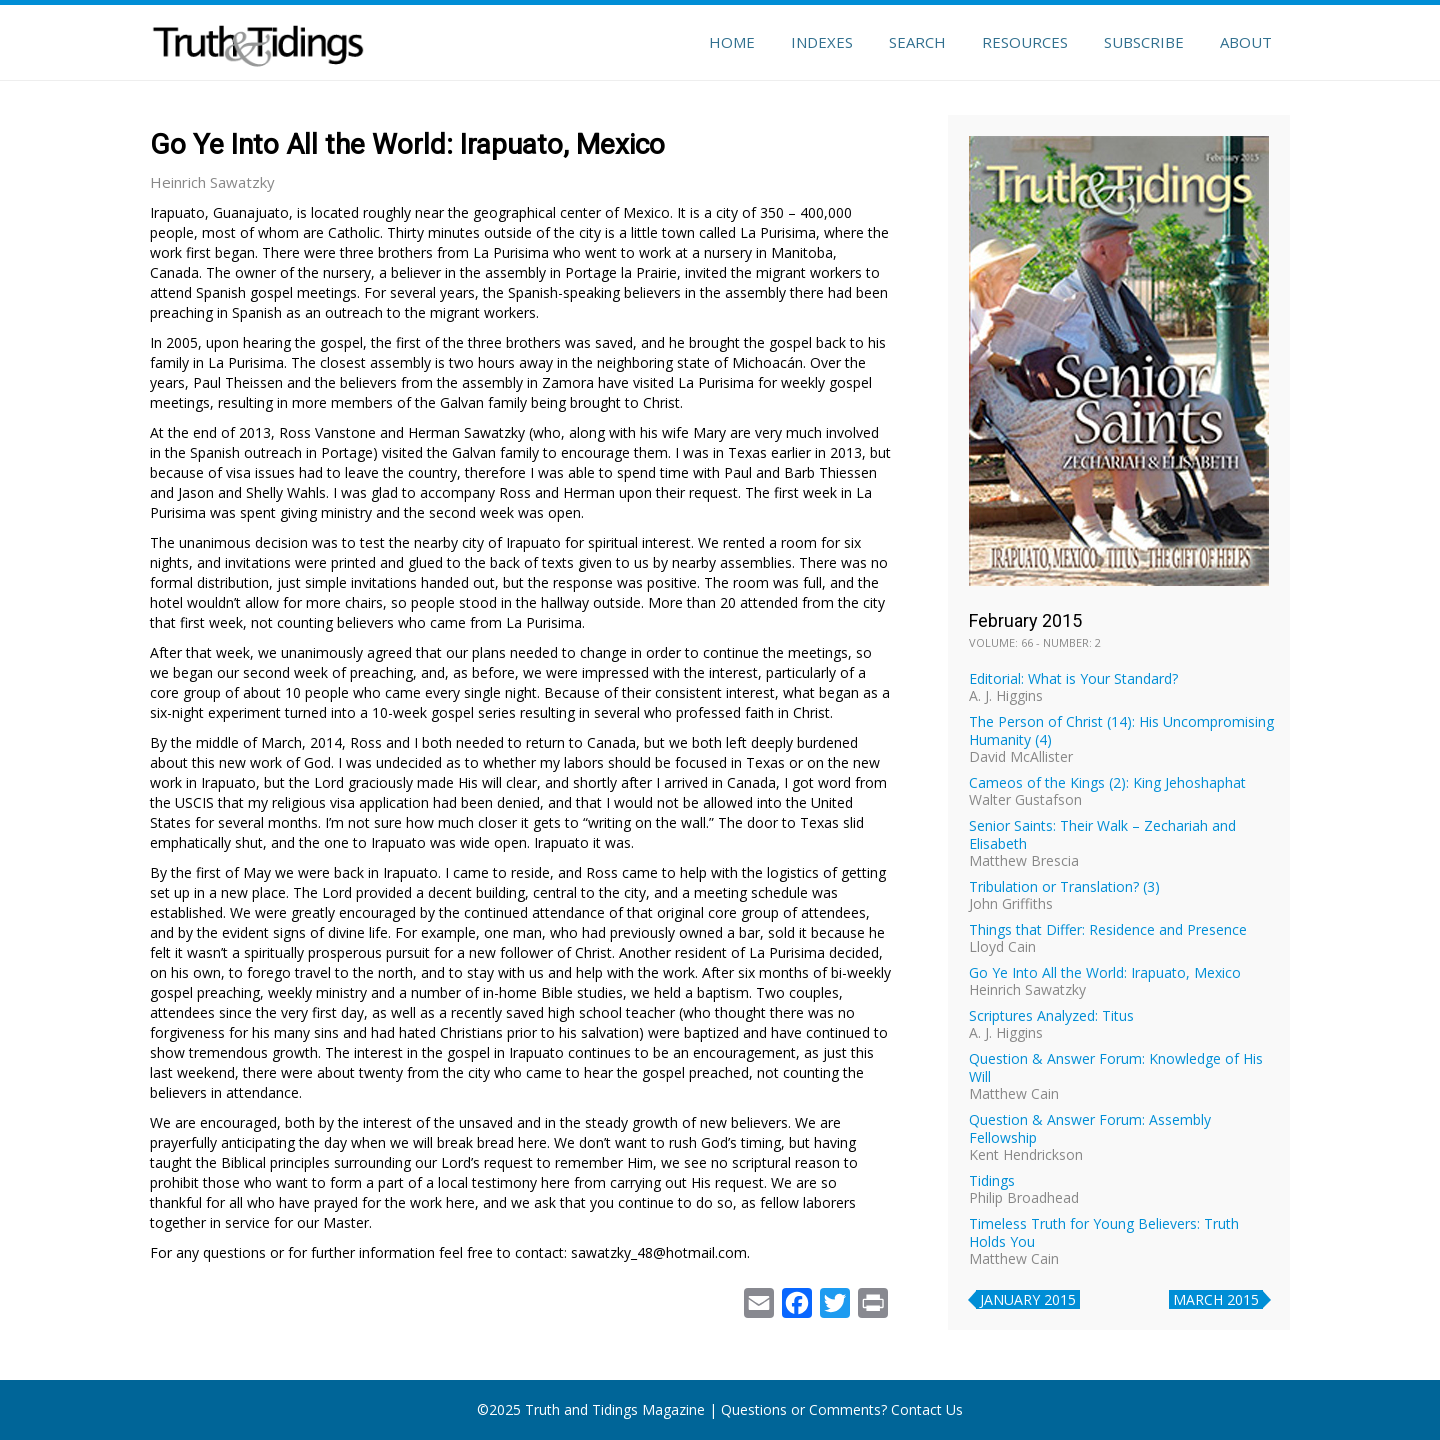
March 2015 (1216, 1299)
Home (732, 42)
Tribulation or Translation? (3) (1064, 886)
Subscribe (1144, 42)
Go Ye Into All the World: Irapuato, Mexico (1105, 972)
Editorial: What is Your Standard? (1073, 678)
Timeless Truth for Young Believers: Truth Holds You (1104, 1232)
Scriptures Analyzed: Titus (1051, 1015)
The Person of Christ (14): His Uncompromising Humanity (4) (1121, 730)
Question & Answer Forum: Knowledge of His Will (1116, 1067)
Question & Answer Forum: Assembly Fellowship (1090, 1128)
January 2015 (1028, 1299)
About (1246, 42)
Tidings (992, 1180)
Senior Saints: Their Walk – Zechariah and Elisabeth (1102, 834)
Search (917, 42)
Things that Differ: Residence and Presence (1108, 929)
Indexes (822, 42)
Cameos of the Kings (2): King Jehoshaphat (1107, 782)
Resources (1025, 42)
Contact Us (927, 1409)
